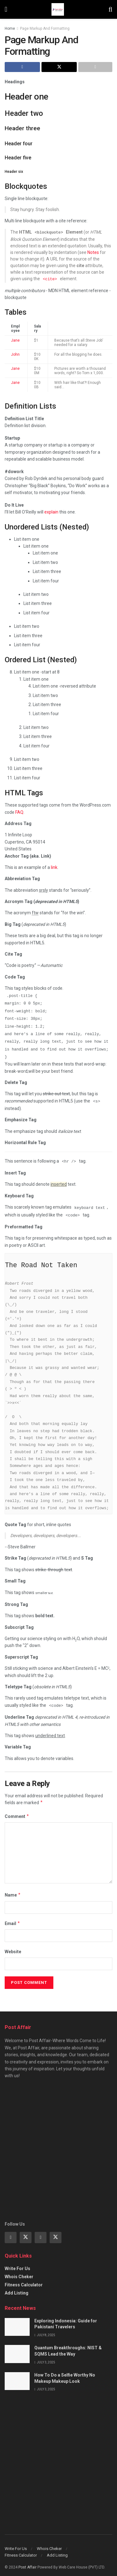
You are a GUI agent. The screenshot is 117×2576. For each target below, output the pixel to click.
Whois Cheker (19, 2271)
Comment (17, 1810)
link (54, 866)
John (15, 353)
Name (13, 1889)
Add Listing (16, 2287)
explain (51, 510)
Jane (15, 339)
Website (13, 1946)
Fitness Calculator (24, 2279)
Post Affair (27, 2561)
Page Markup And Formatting (45, 28)
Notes (93, 251)
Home (10, 28)
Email (12, 1917)
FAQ (19, 810)
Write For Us (17, 2262)
